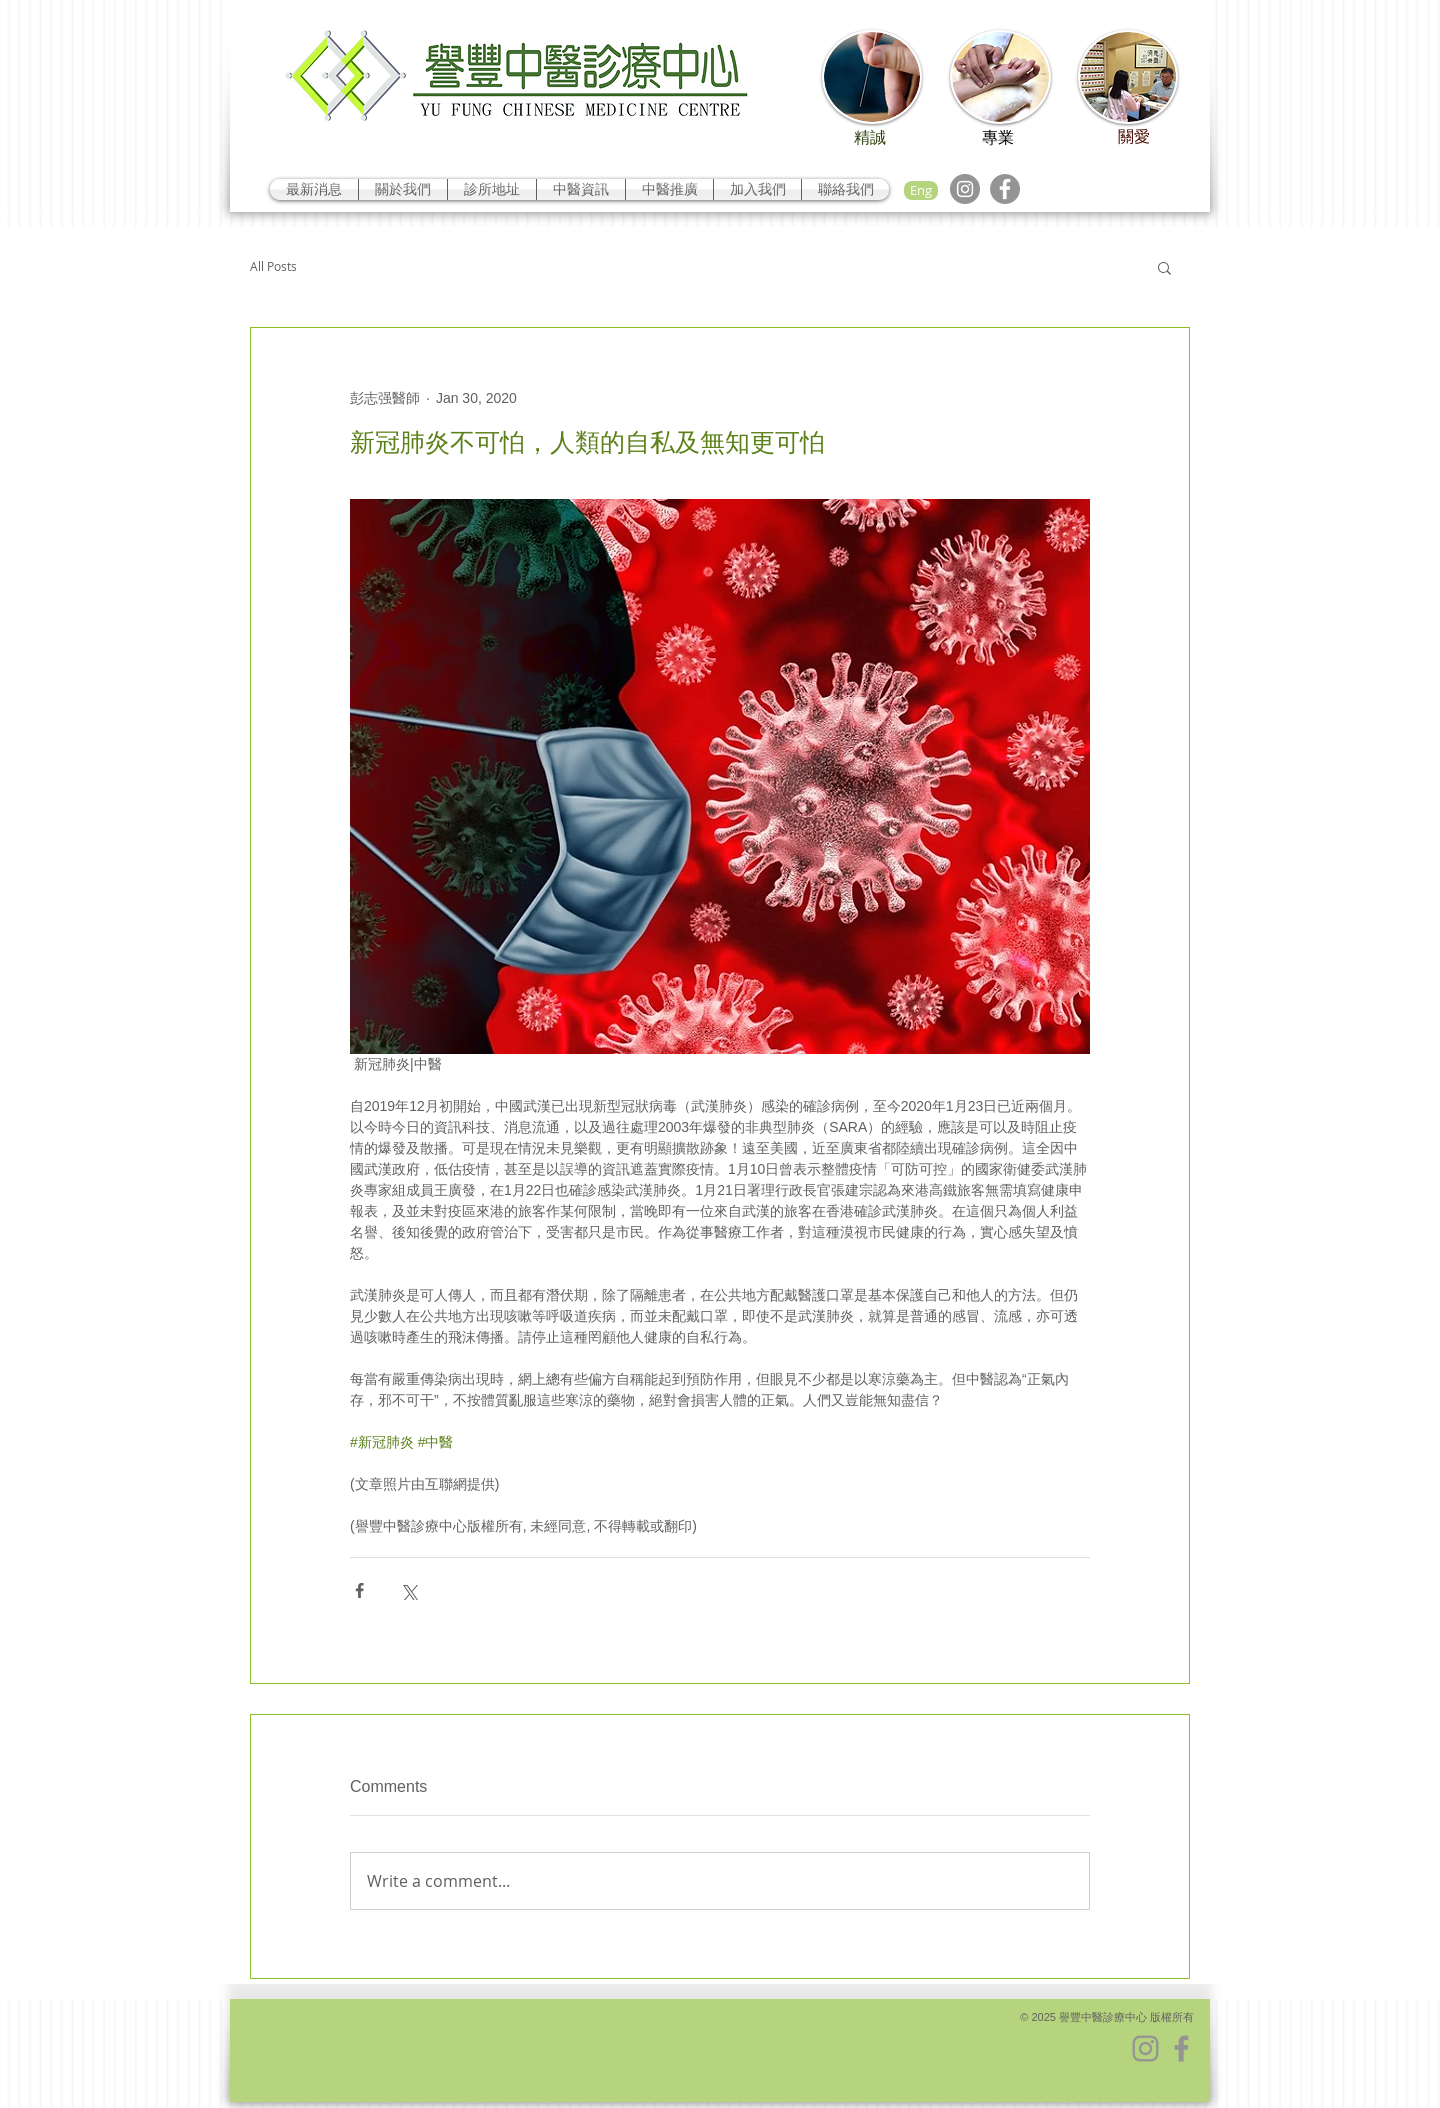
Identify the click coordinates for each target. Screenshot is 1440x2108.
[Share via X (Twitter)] (408, 1590)
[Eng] (921, 190)
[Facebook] (1005, 189)
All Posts (273, 266)
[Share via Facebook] (359, 1590)
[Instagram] (965, 189)
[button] (1164, 267)
